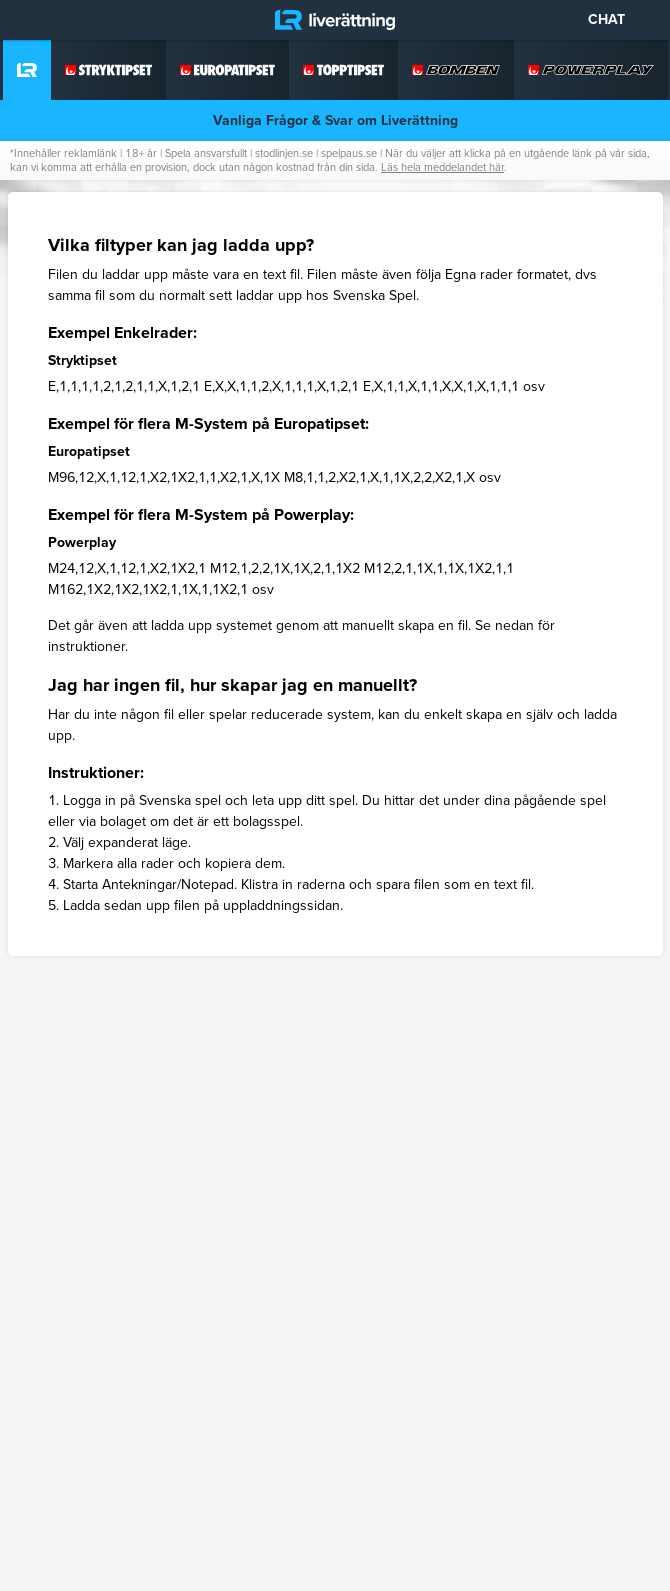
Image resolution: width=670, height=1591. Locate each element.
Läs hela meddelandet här (442, 167)
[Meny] (30, 20)
